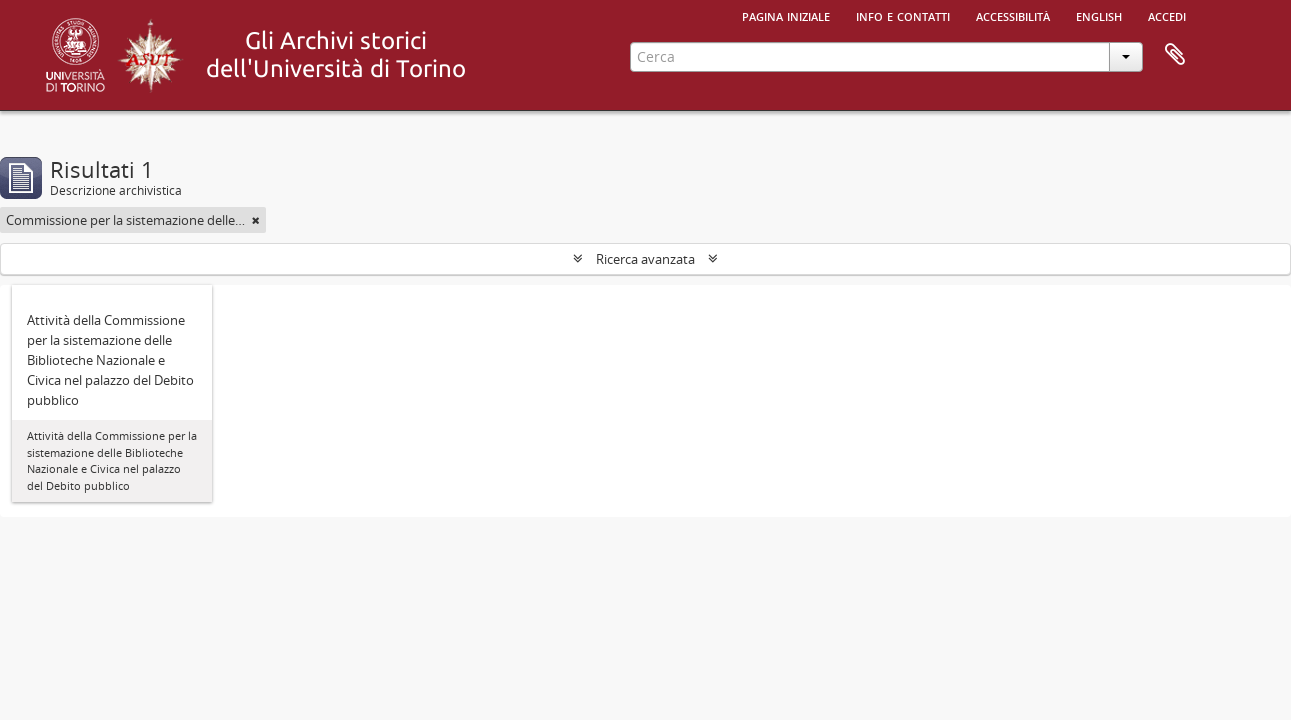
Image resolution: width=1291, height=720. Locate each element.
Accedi (1167, 15)
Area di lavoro (1175, 55)
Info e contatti (903, 15)
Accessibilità (1013, 15)
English (1099, 15)
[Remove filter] (256, 220)
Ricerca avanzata (645, 259)
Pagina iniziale (786, 15)
